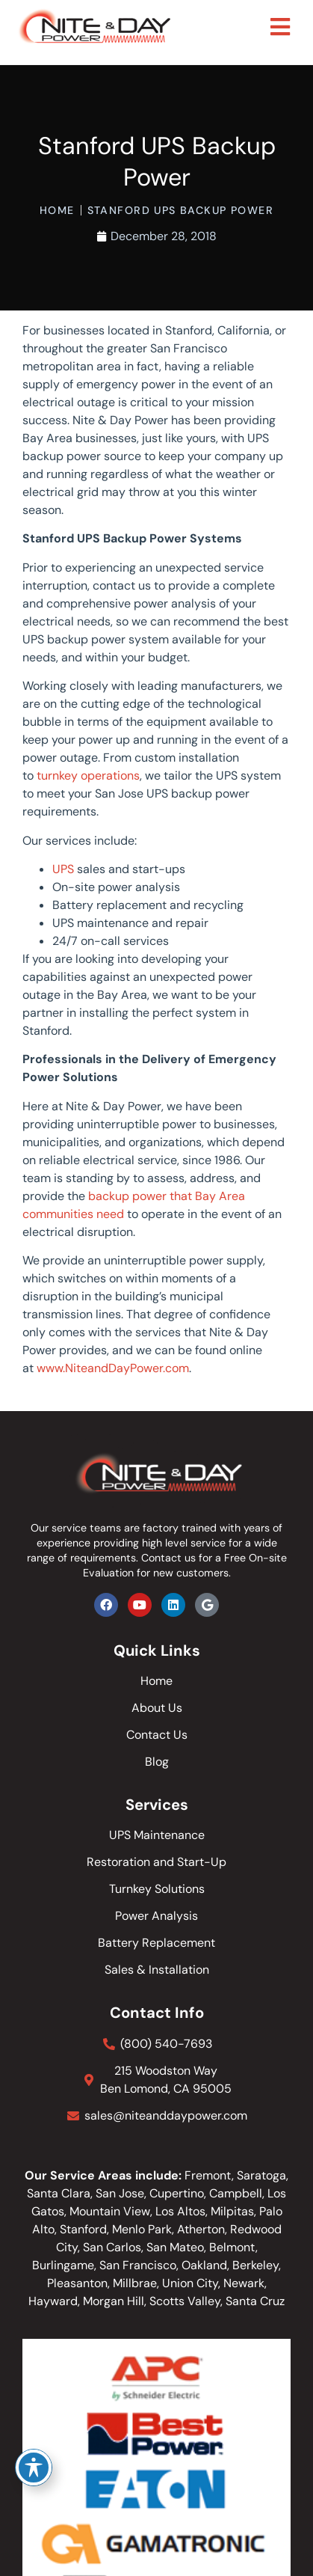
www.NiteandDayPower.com (113, 1368)
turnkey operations (88, 775)
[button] (280, 26)
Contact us (168, 1557)
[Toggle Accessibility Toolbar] (34, 2467)
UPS (63, 869)
